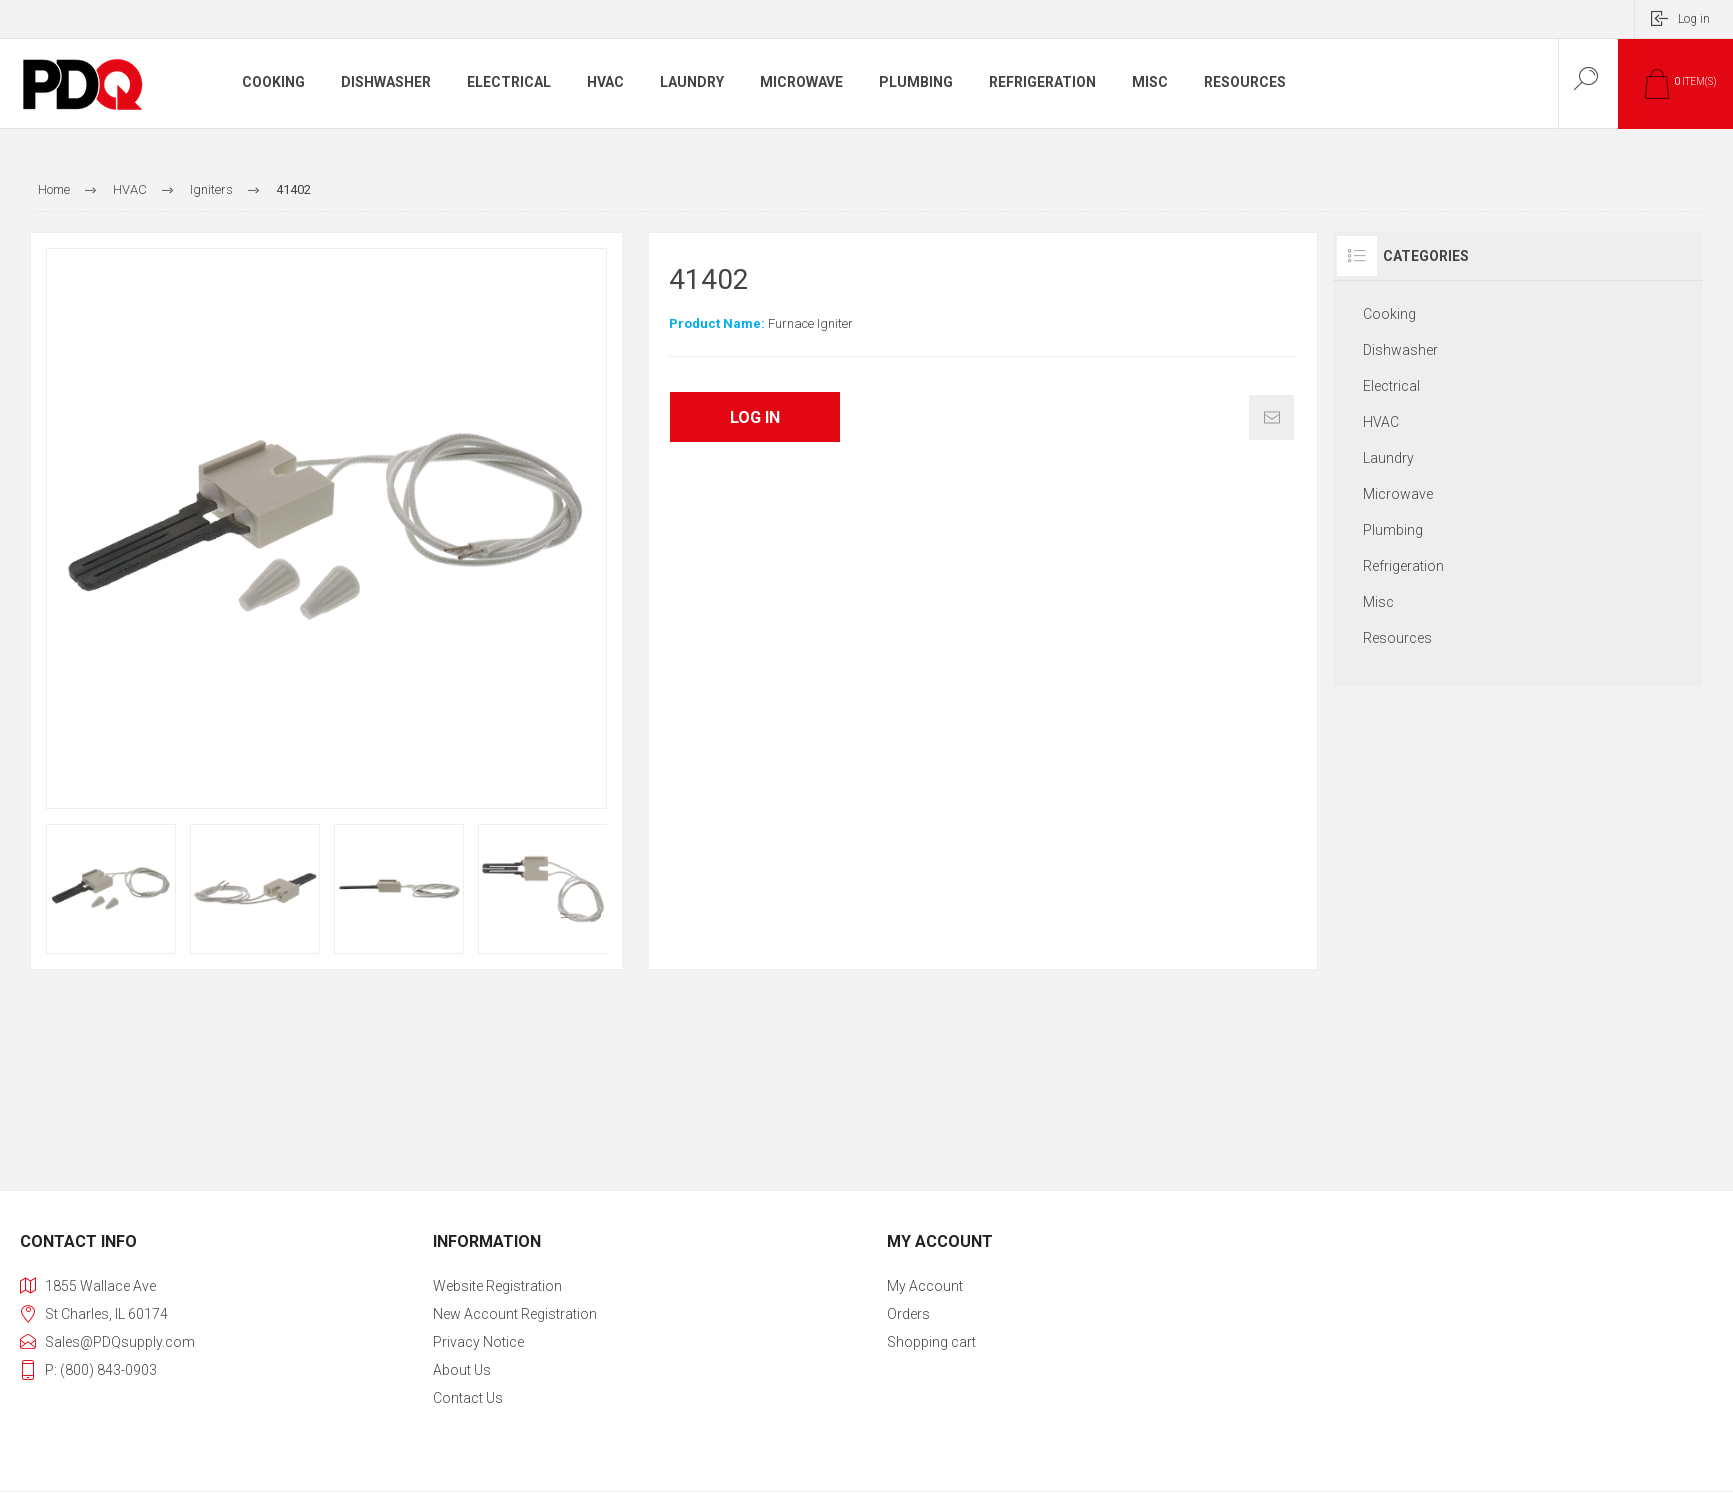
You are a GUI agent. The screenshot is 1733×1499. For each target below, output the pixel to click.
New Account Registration (515, 1314)
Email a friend (1271, 417)
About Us (462, 1370)
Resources (1397, 638)
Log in (1694, 19)
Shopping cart (931, 1342)
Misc (1378, 602)
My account (925, 1286)
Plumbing (1393, 530)
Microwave (1398, 494)
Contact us (468, 1398)
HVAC (1381, 422)
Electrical (1391, 386)
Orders (908, 1314)
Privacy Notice (478, 1342)
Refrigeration (1403, 566)
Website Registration (497, 1286)
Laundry (1388, 458)
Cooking (1389, 314)
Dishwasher (1400, 350)
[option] (111, 889)
